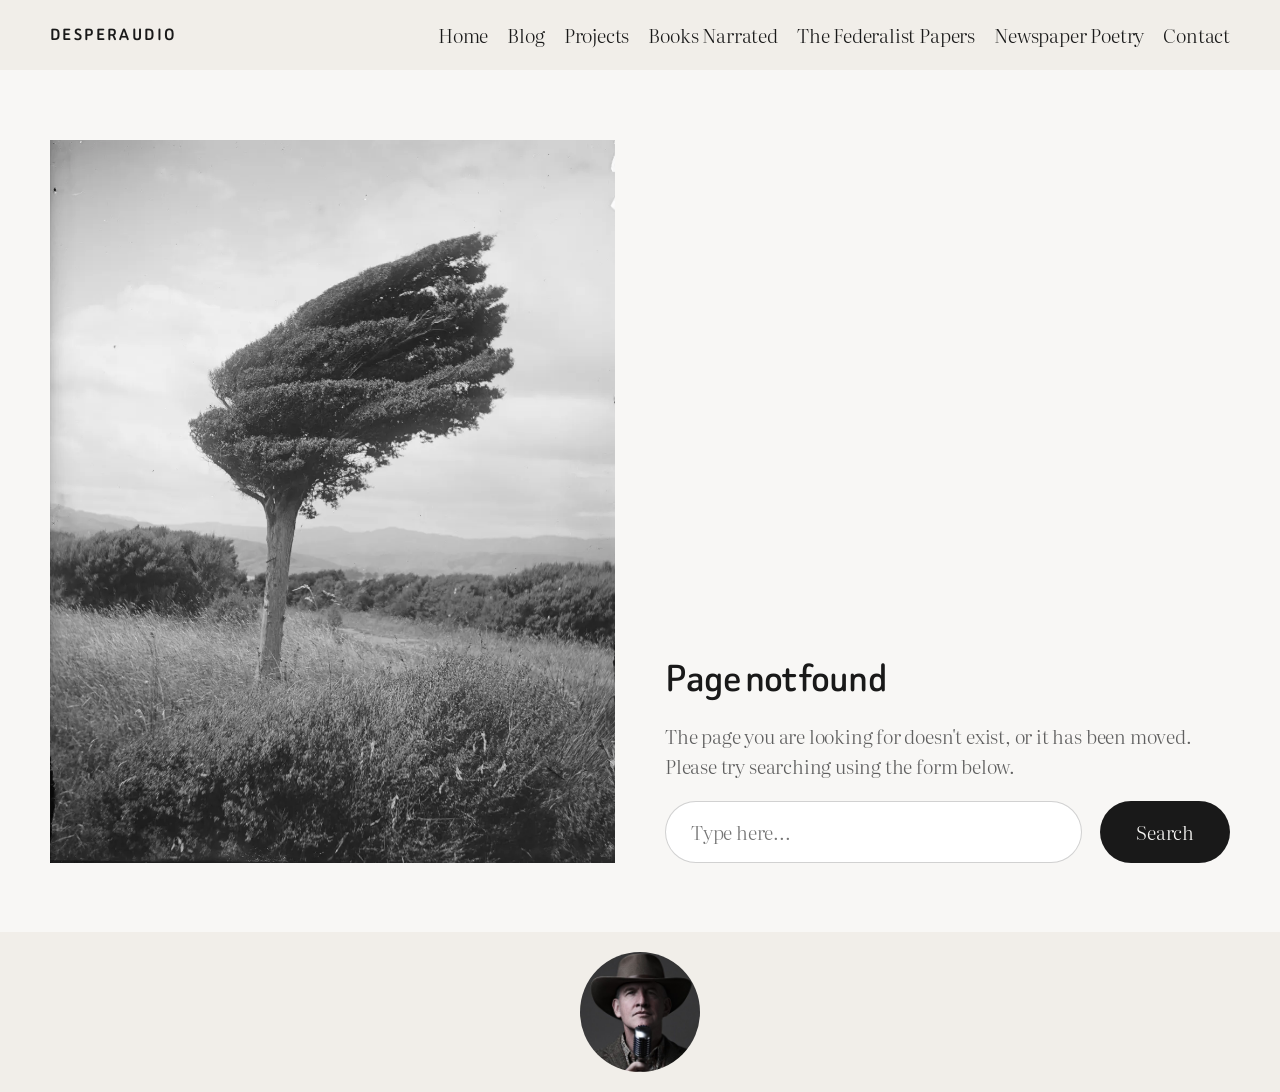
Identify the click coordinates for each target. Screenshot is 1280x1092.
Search (1165, 832)
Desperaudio (113, 34)
